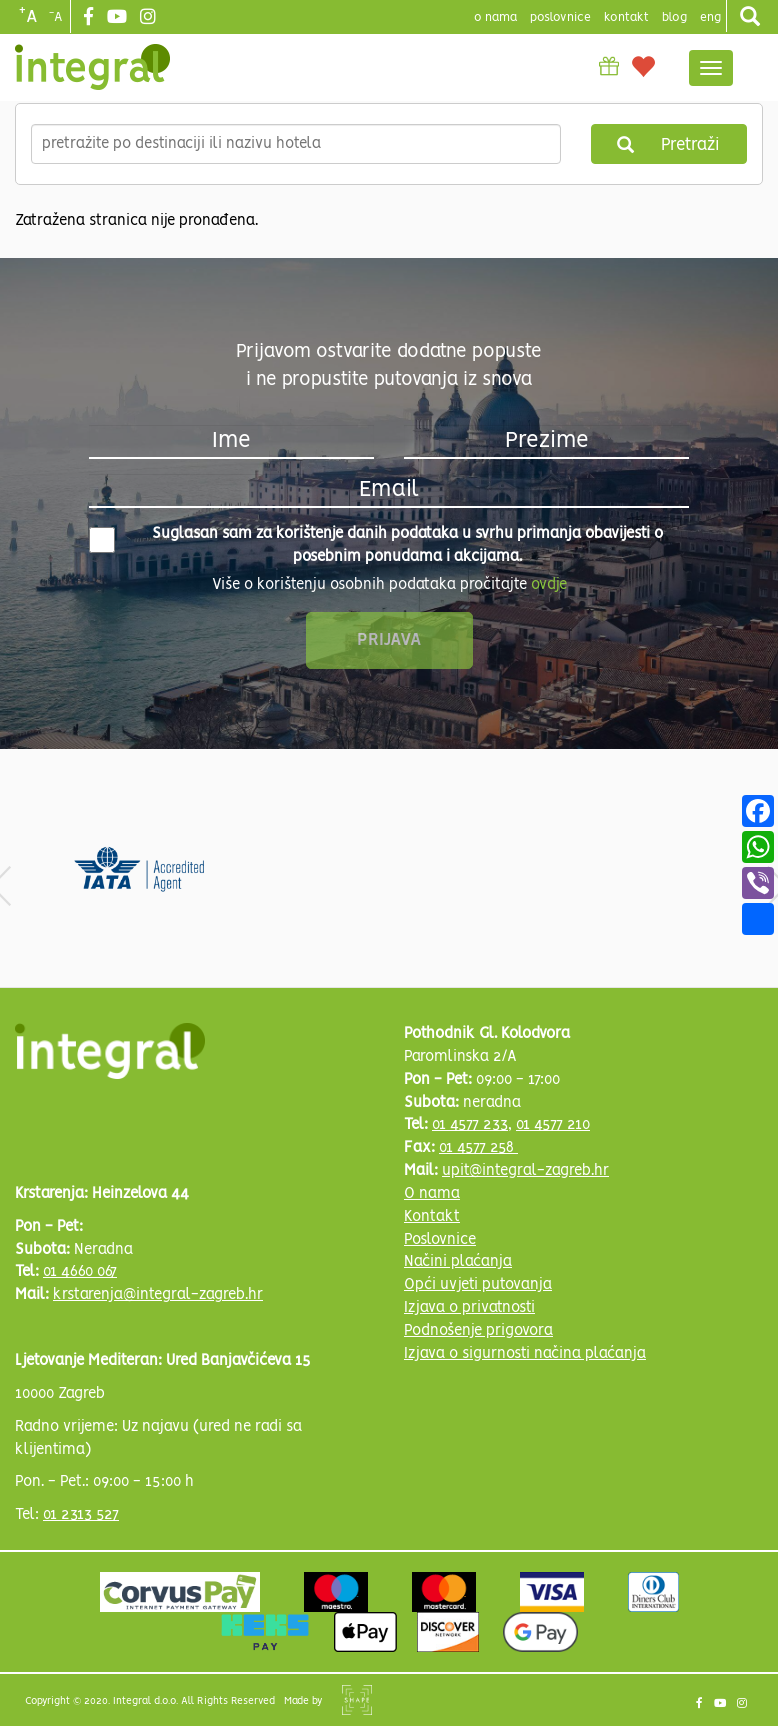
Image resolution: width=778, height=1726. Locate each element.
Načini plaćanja (458, 1262)
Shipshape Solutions (357, 1700)
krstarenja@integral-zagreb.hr (158, 1295)
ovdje (549, 585)
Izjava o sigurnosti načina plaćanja (525, 1354)
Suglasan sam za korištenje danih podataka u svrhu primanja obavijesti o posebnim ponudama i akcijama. (376, 545)
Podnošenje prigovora (478, 1331)
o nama (495, 17)
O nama (432, 1194)
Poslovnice (440, 1240)
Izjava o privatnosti (469, 1308)
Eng (710, 17)
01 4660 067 (80, 1272)
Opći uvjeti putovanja (478, 1285)
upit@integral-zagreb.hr (525, 1171)
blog (674, 17)
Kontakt (626, 17)
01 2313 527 (81, 1515)
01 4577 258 (478, 1148)
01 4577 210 (553, 1125)
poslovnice (560, 17)
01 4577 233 (470, 1125)
